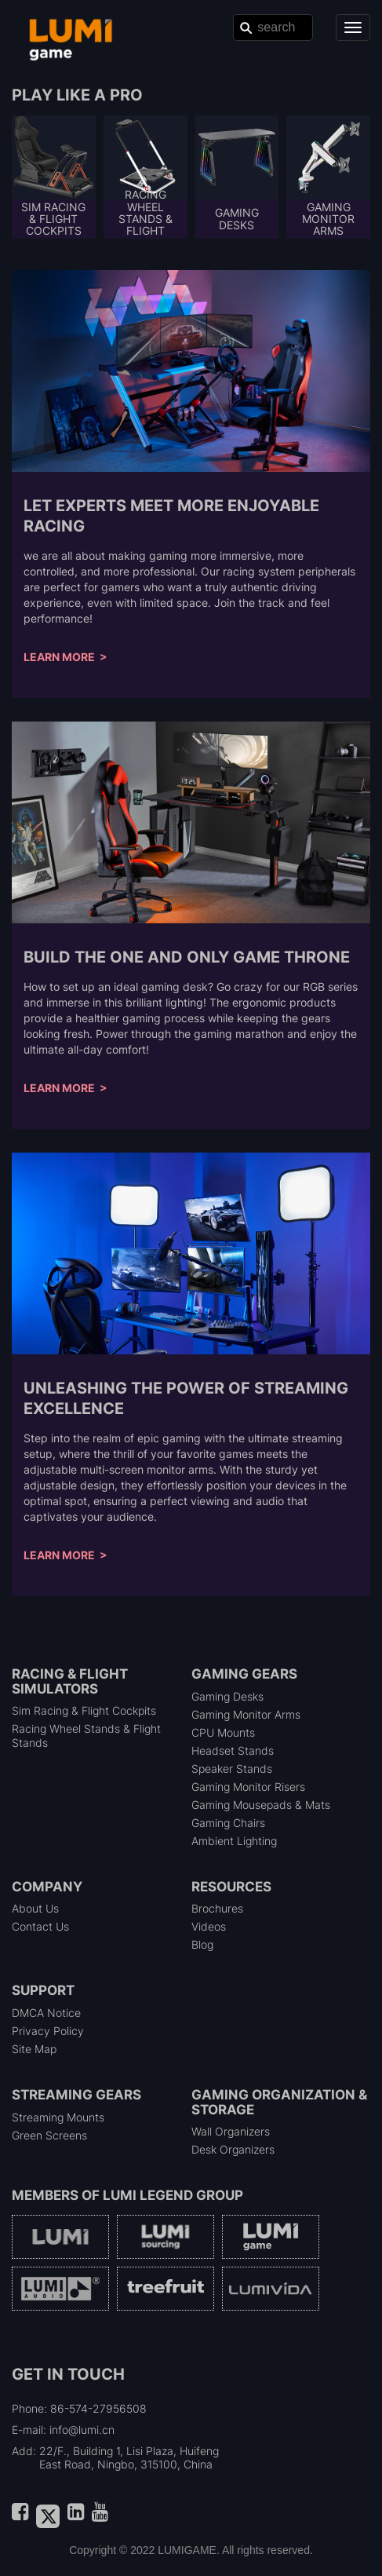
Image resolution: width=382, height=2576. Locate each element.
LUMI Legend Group (173, 2195)
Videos (208, 1926)
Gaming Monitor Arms (245, 1714)
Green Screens (49, 2135)
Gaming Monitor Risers (248, 1786)
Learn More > (65, 656)
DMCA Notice (46, 2012)
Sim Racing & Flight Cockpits (84, 1710)
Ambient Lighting (234, 1840)
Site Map (34, 2048)
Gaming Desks (227, 1696)
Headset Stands (232, 1750)
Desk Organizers (233, 2149)
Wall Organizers (230, 2131)
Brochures (217, 1908)
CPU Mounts (223, 1732)
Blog (202, 1944)
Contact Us (40, 1926)
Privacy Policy (48, 2030)
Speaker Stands (231, 1768)
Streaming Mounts (58, 2117)
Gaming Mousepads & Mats (260, 1804)
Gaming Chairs (228, 1822)
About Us (35, 1908)
